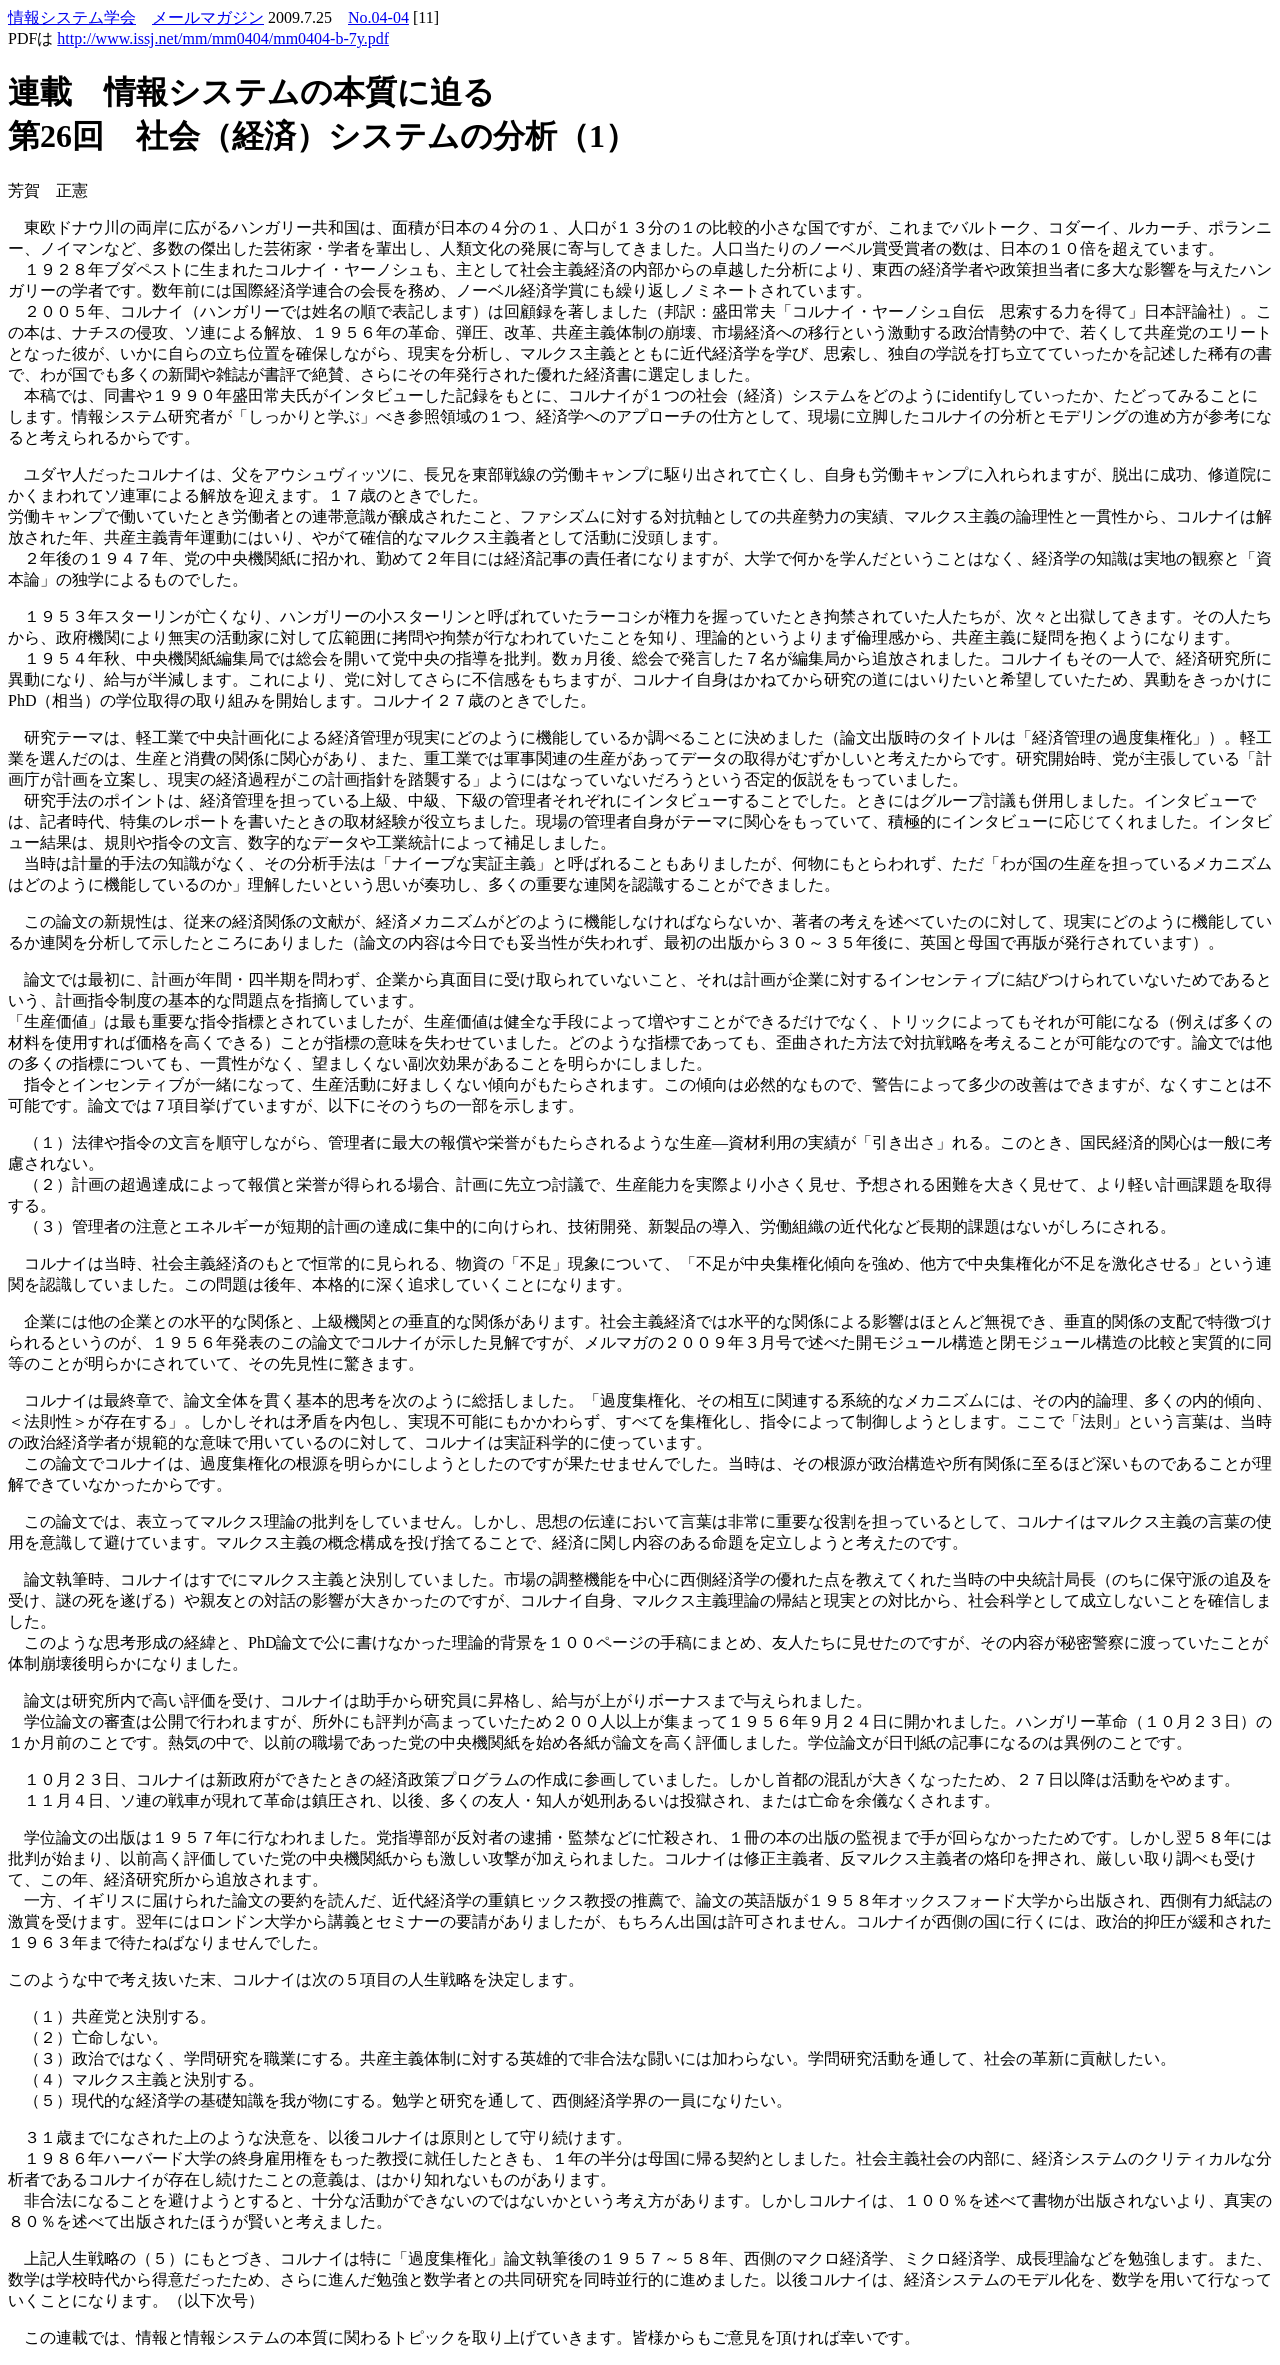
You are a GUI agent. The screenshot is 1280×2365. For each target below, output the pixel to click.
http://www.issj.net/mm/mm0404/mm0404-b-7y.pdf (223, 38)
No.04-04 (378, 17)
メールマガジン (208, 17)
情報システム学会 (72, 17)
